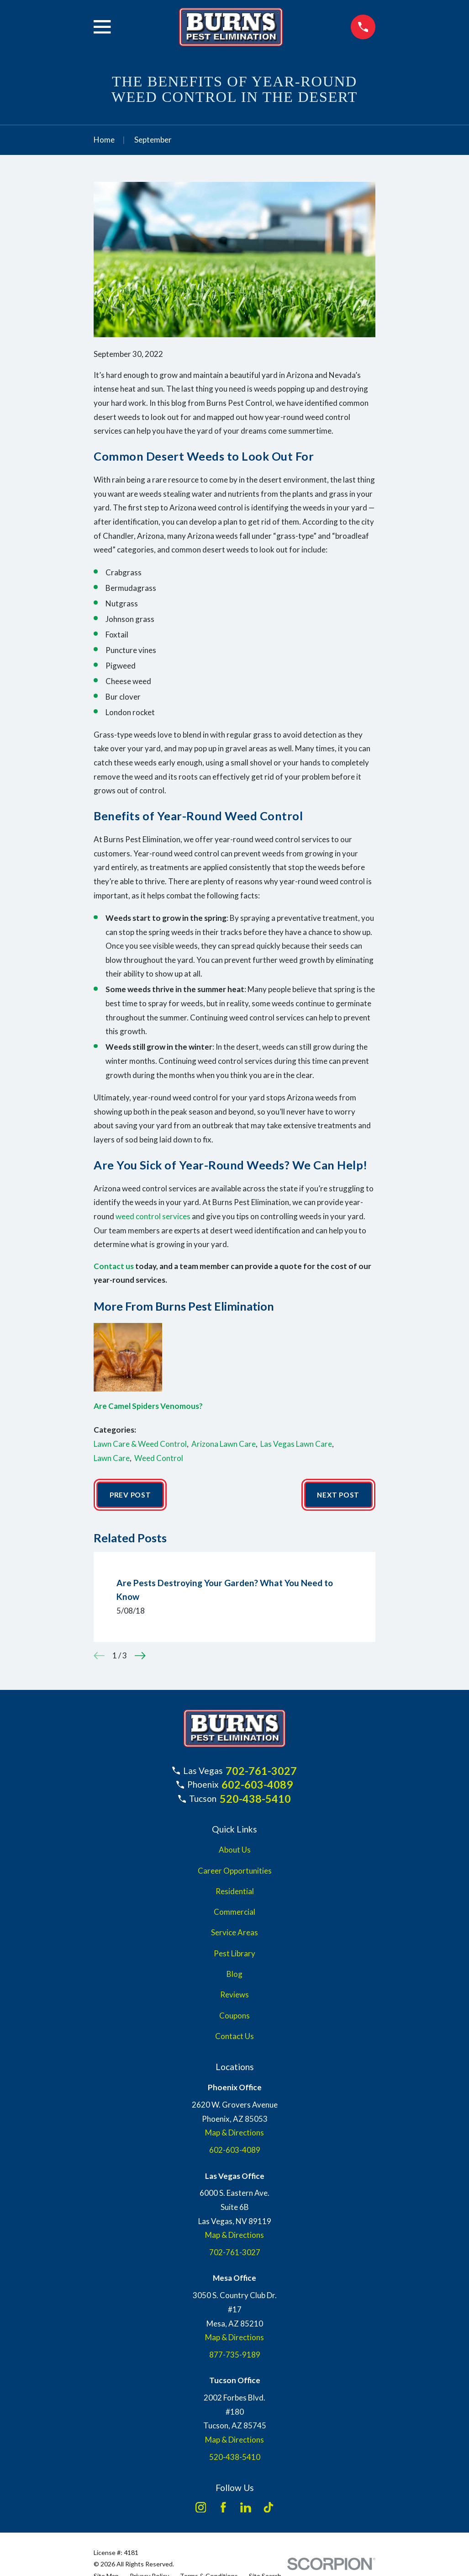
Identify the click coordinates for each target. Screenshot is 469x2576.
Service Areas (234, 1934)
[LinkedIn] (245, 2508)
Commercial (234, 1912)
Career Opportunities (235, 1871)
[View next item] (140, 1656)
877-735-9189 (234, 2355)
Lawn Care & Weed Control (140, 1444)
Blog (234, 1975)
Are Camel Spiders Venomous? (148, 1406)
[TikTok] (268, 2508)
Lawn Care (112, 1458)
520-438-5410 (255, 1799)
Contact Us (234, 2037)
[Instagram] (200, 2508)
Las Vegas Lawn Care (296, 1444)
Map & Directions (234, 2134)
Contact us (114, 1266)
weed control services (153, 1216)
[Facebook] (223, 2508)
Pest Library (234, 1954)
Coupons (234, 2016)
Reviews (234, 1995)
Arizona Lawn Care (223, 1444)
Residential (235, 1892)
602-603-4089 (257, 1785)
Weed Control (158, 1458)
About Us (235, 1851)
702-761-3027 (261, 1771)
